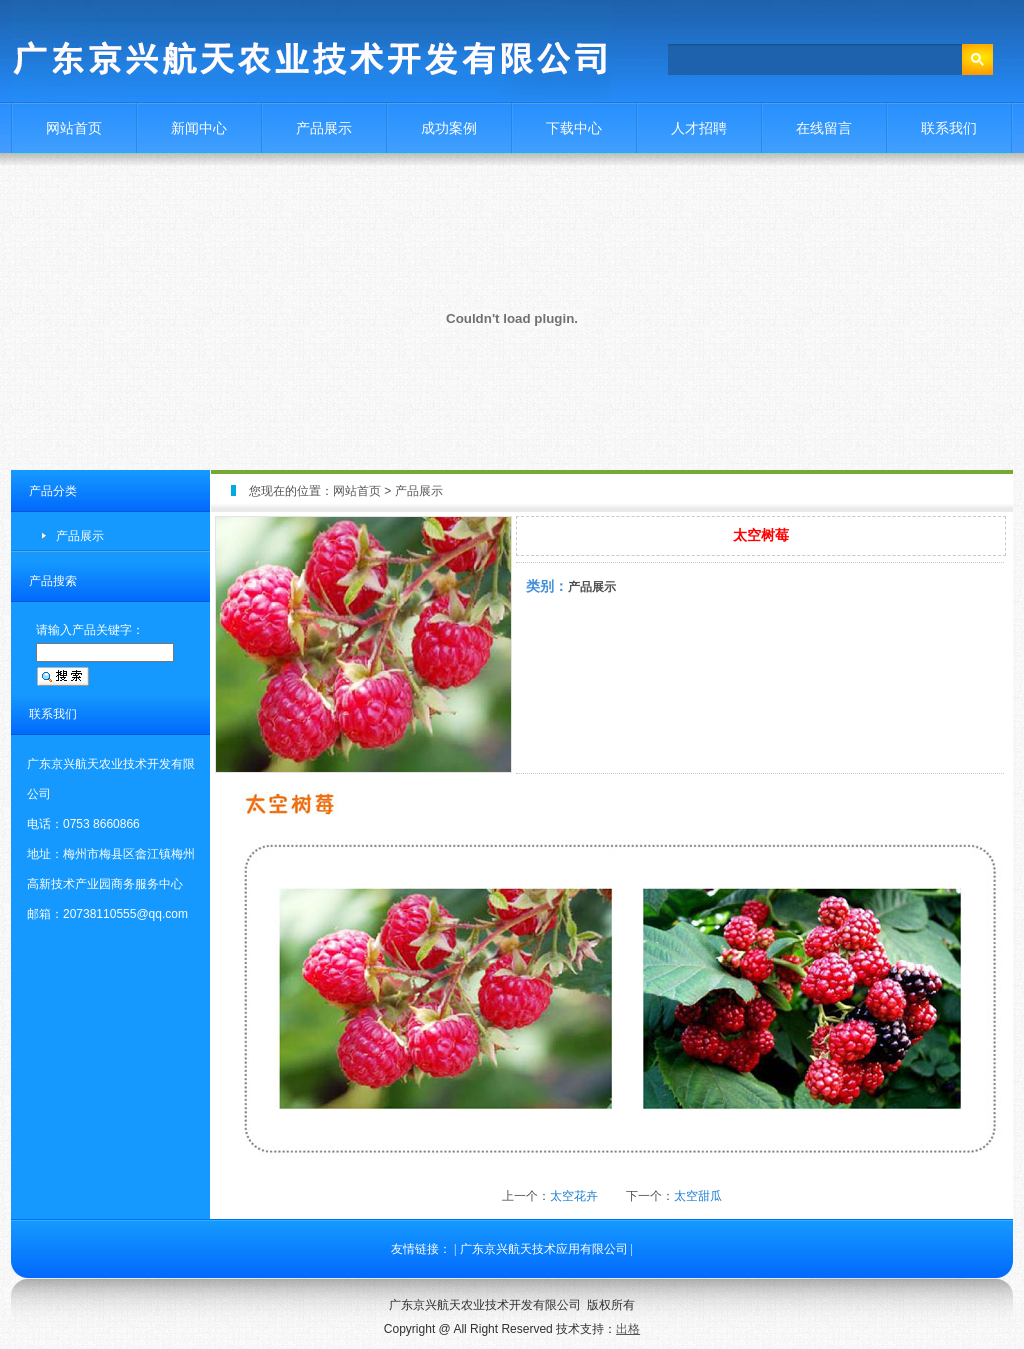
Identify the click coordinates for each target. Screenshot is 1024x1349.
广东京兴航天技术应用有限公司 (544, 1249)
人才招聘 (699, 128)
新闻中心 (199, 128)
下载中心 (574, 128)
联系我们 (949, 128)
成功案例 (449, 128)
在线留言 (824, 128)
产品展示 (324, 128)
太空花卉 (574, 1196)
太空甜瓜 (698, 1196)
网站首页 (74, 128)
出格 (628, 1329)
